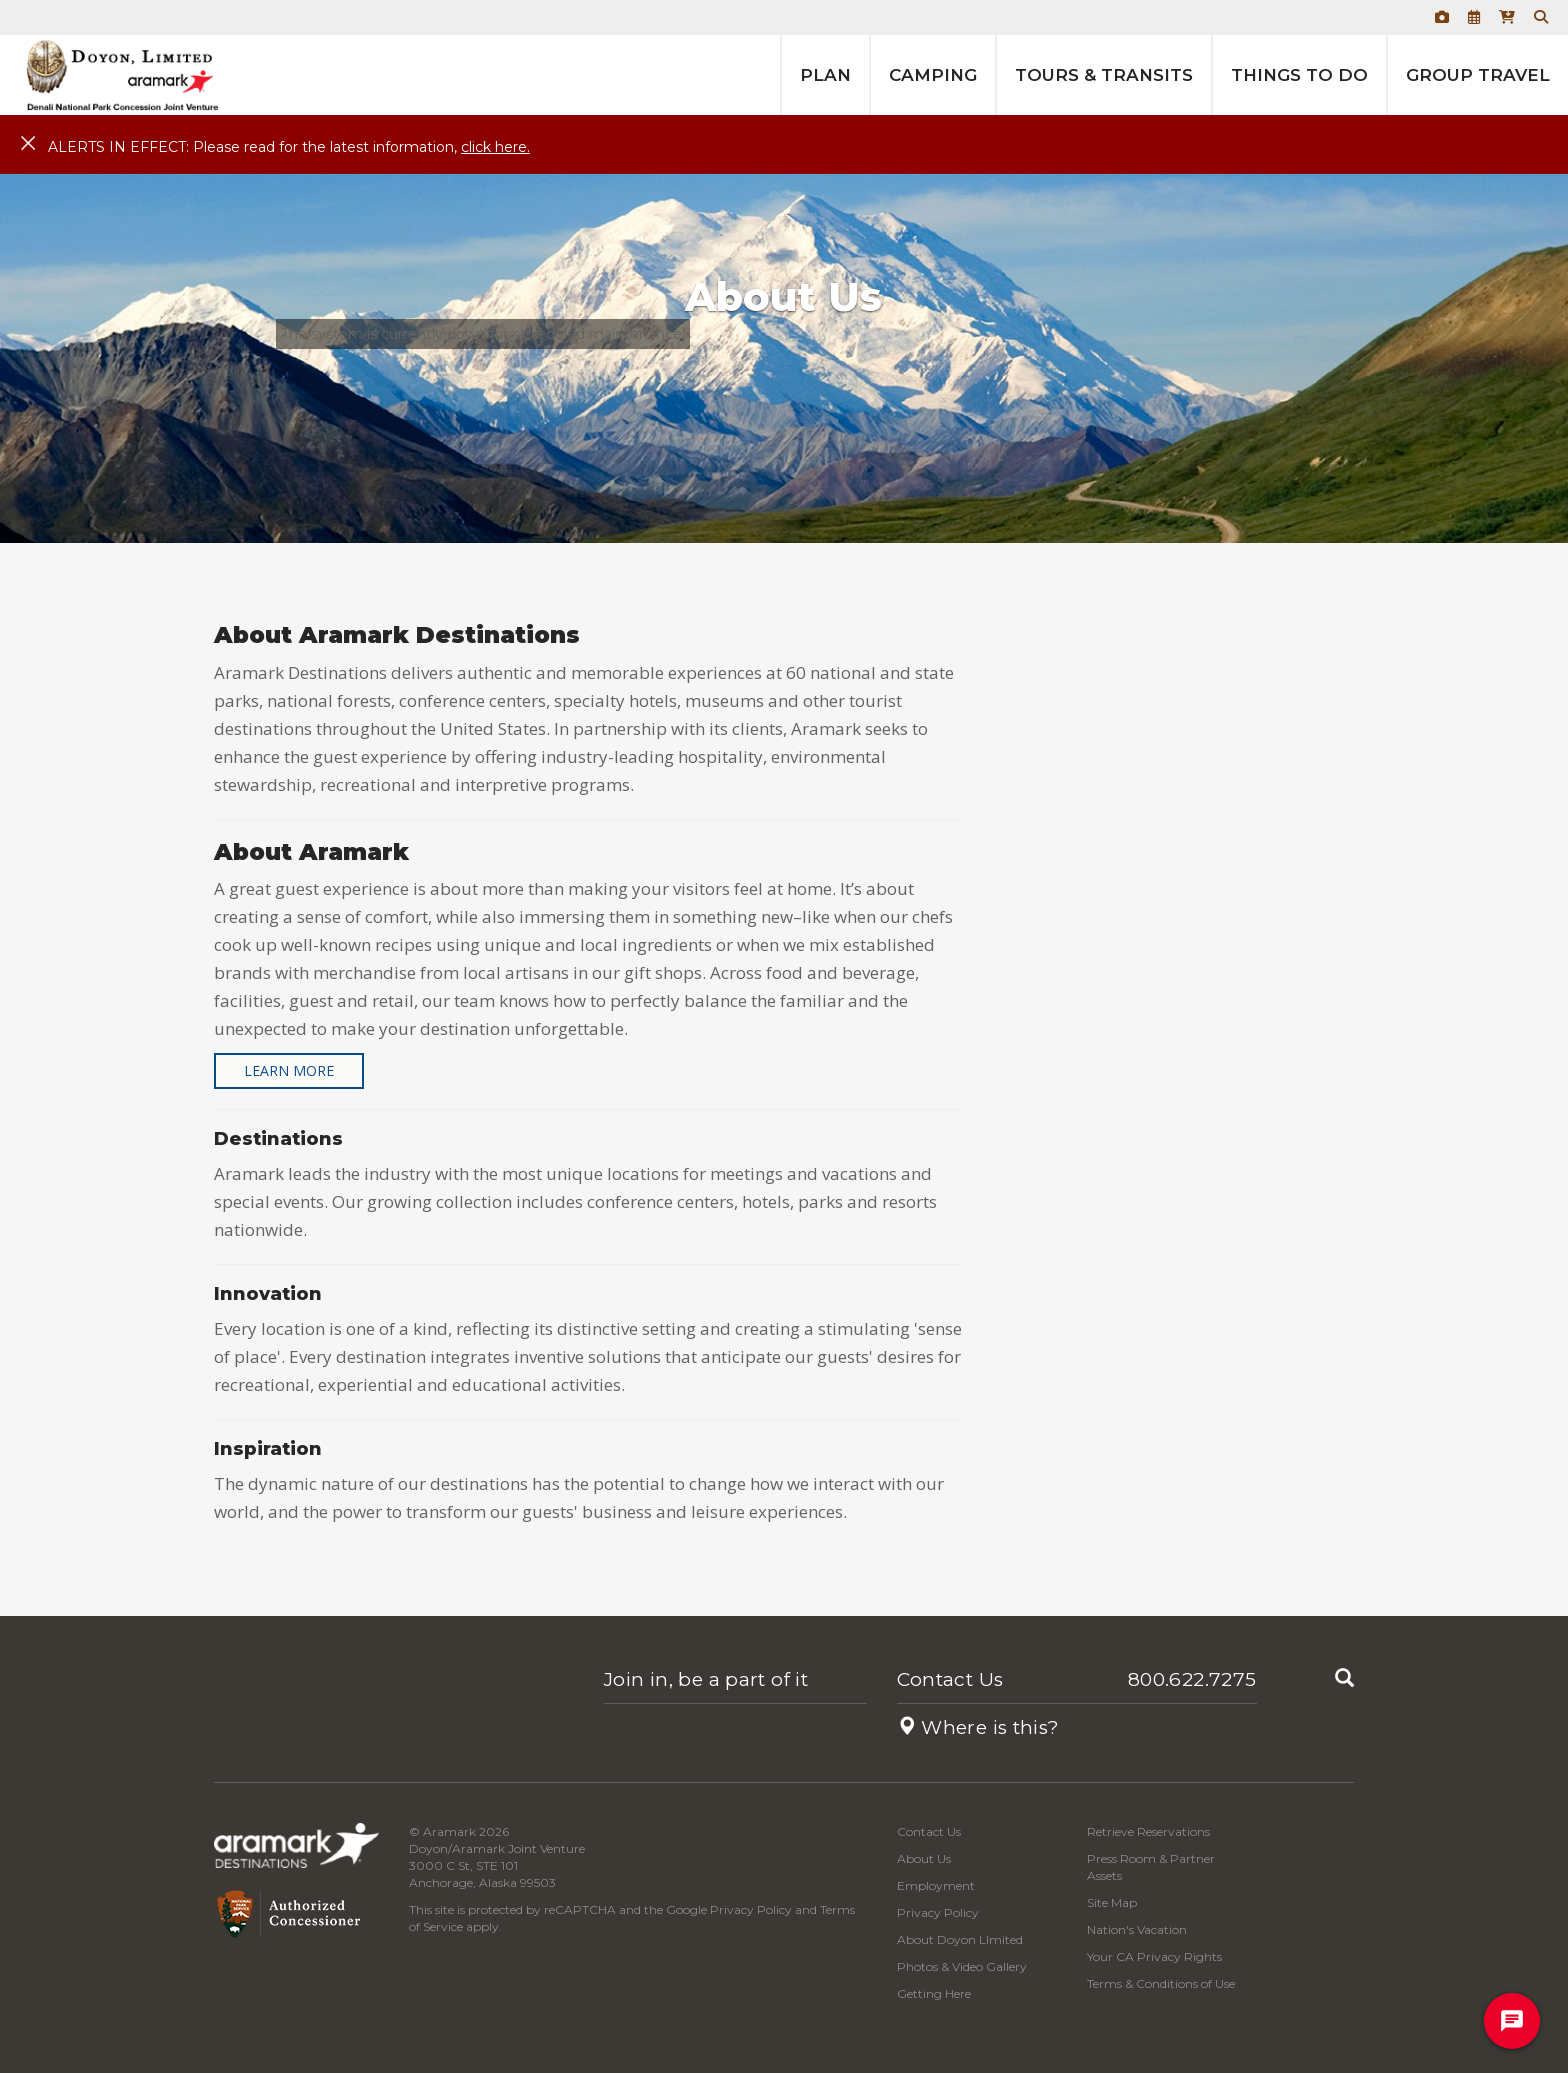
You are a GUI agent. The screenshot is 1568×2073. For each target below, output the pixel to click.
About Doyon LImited (960, 1939)
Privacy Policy (751, 1909)
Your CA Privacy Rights (1154, 1956)
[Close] (28, 144)
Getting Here (934, 1993)
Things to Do (1299, 75)
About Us (924, 1858)
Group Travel (1478, 75)
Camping (933, 75)
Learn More (289, 1070)
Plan (825, 75)
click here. (495, 147)
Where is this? (978, 1727)
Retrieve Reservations (1148, 1831)
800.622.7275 (1192, 1679)
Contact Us (950, 1679)
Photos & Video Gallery (962, 1966)
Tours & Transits (1104, 75)
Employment (936, 1885)
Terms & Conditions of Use (1161, 1983)
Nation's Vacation (1137, 1929)
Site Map (1112, 1902)
